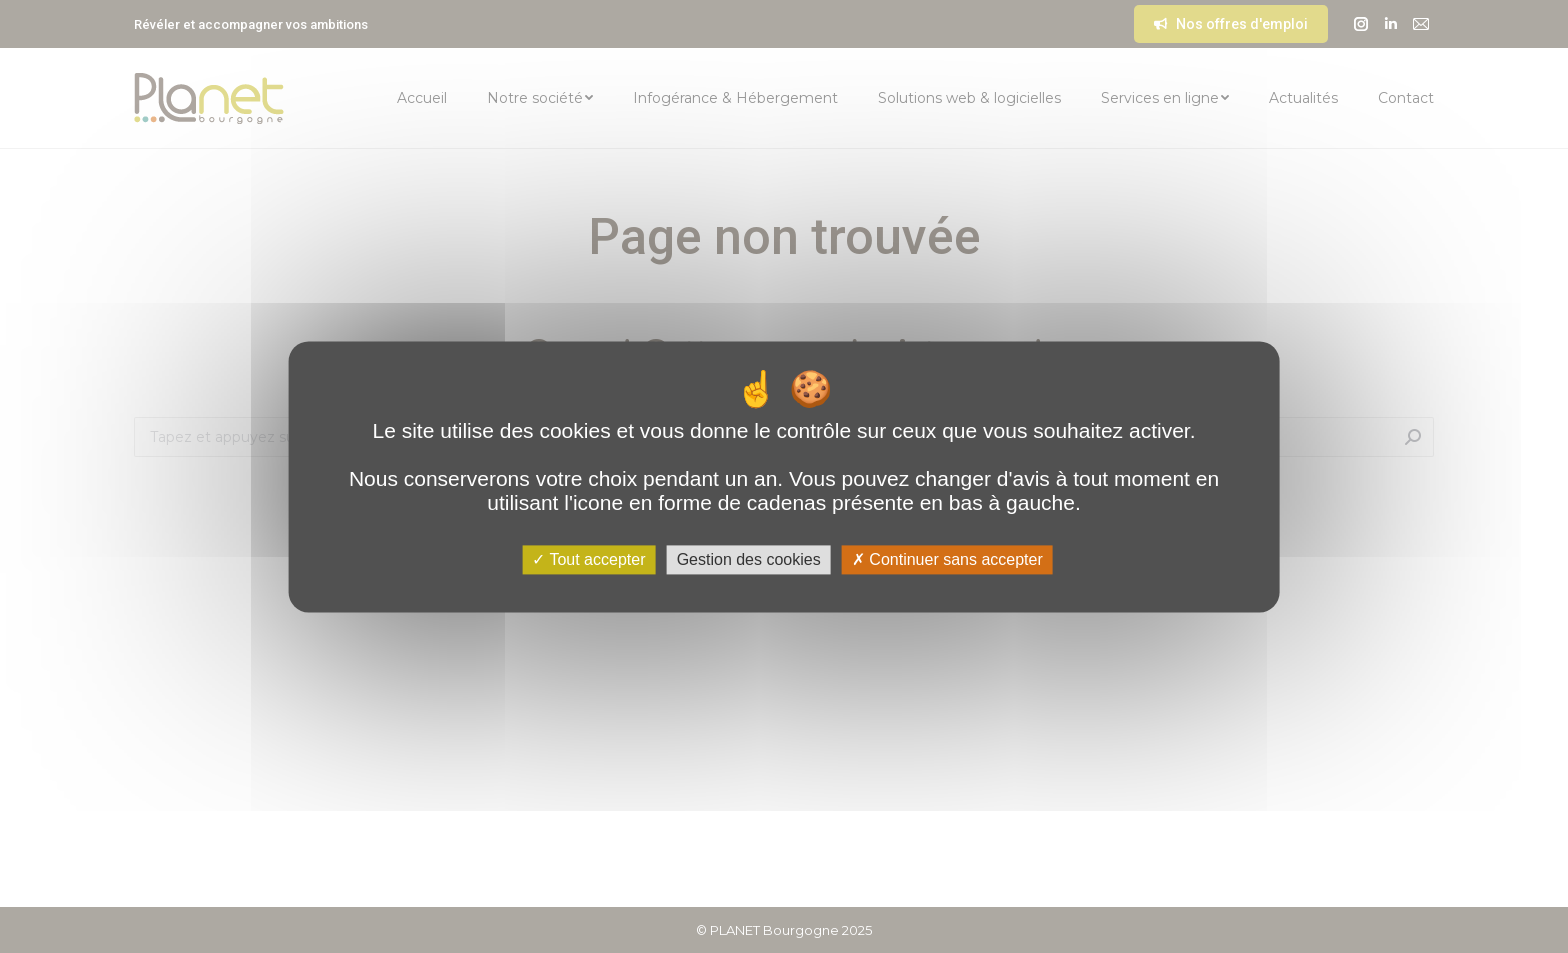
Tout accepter (588, 559)
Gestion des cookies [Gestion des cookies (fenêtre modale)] (749, 559)
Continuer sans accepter (947, 559)
